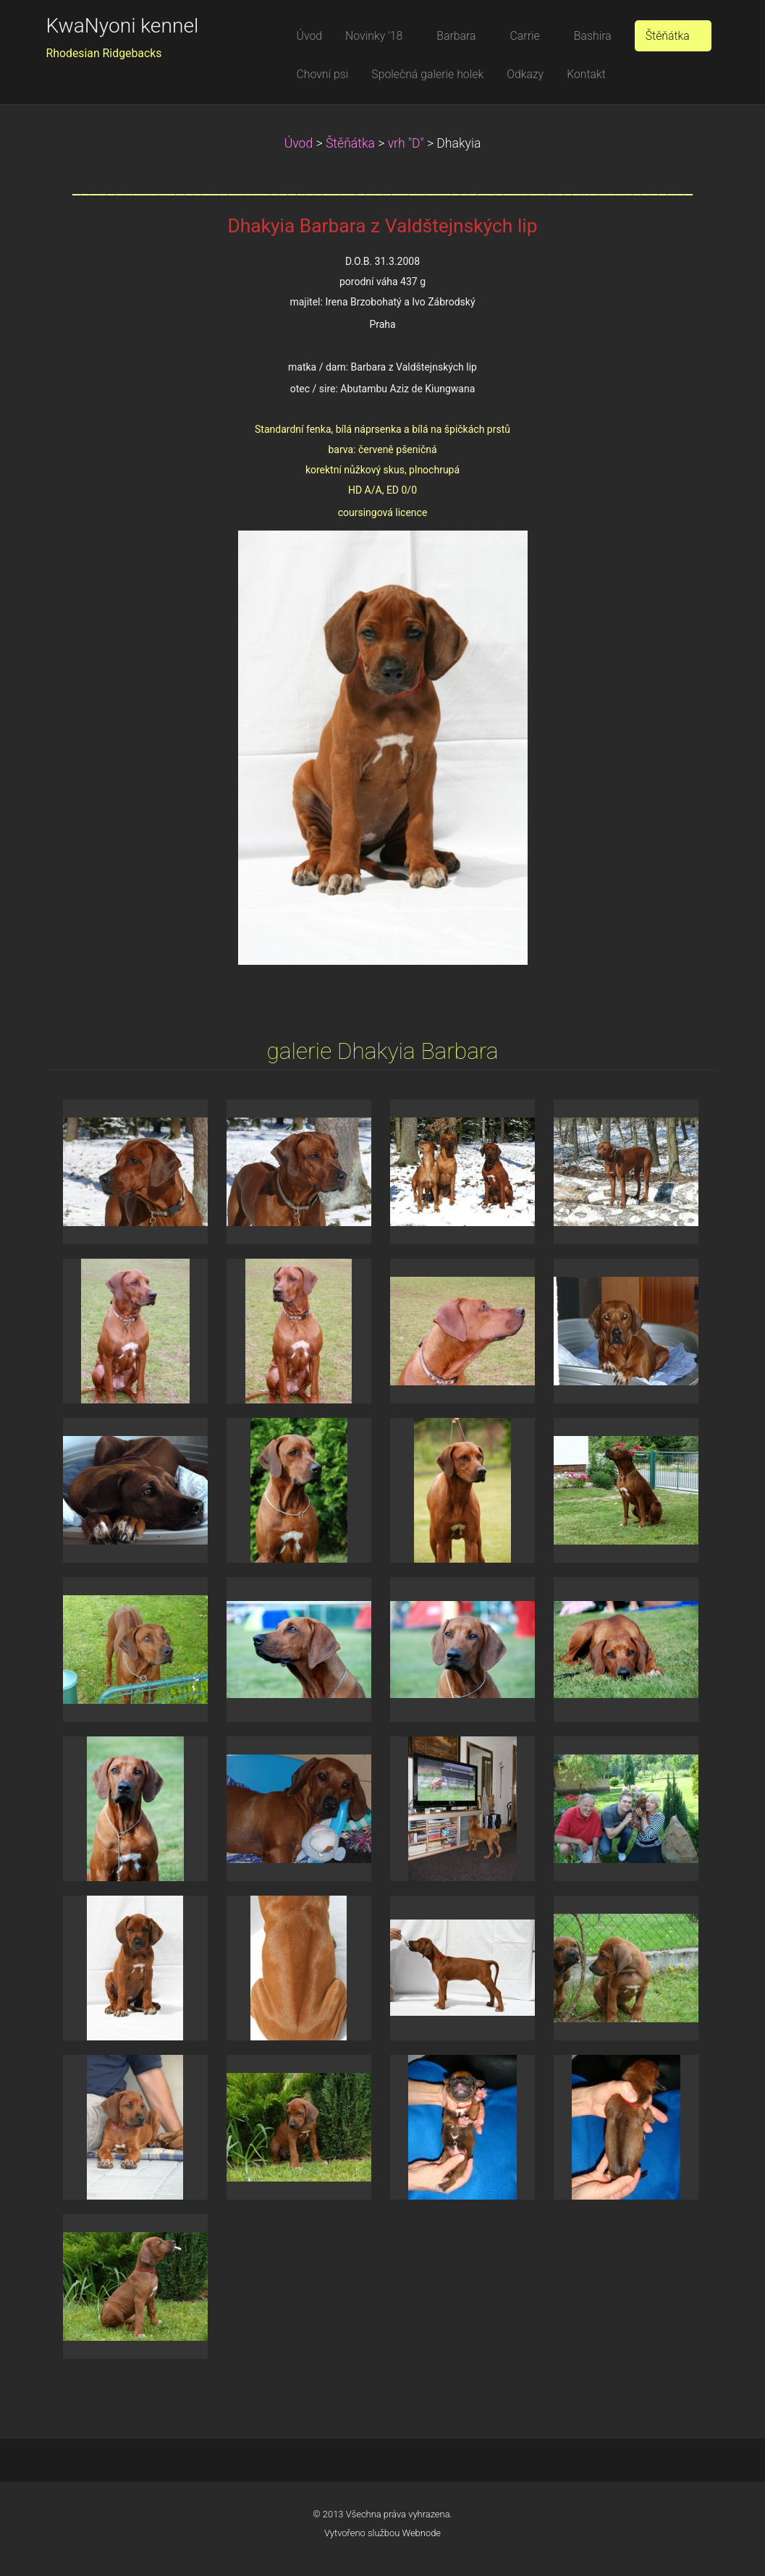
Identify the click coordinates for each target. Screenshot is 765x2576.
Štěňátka (350, 143)
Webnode (421, 2533)
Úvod (298, 143)
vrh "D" (406, 143)
